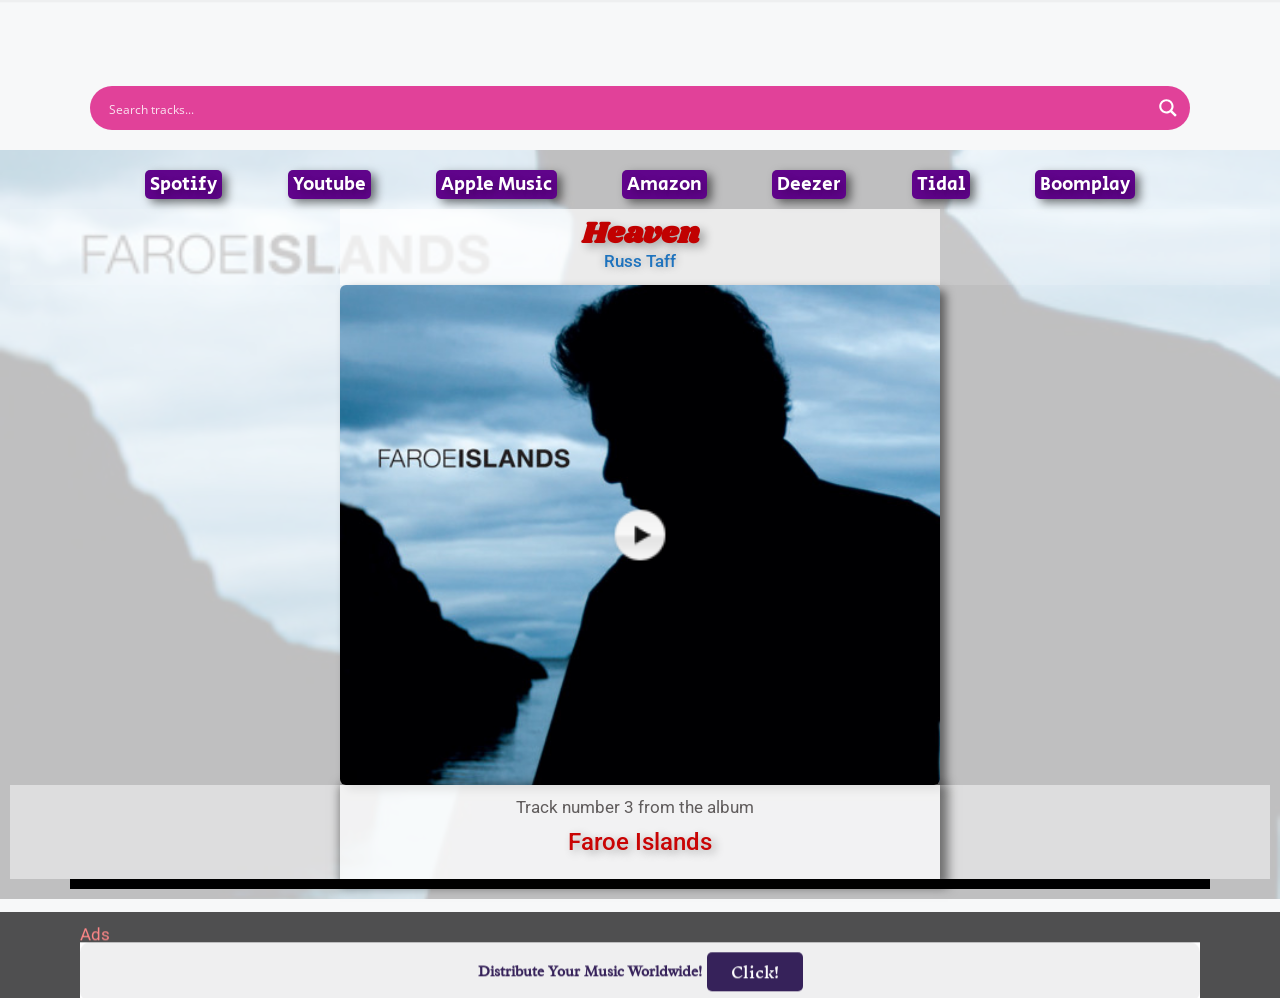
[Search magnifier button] (1168, 108)
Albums (552, 28)
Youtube (329, 184)
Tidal (941, 184)
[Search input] (627, 108)
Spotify (183, 184)
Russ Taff (640, 261)
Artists (459, 28)
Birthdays (885, 28)
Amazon (664, 184)
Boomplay (1085, 184)
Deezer (809, 184)
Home (372, 28)
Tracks (646, 28)
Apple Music (496, 184)
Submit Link (755, 28)
